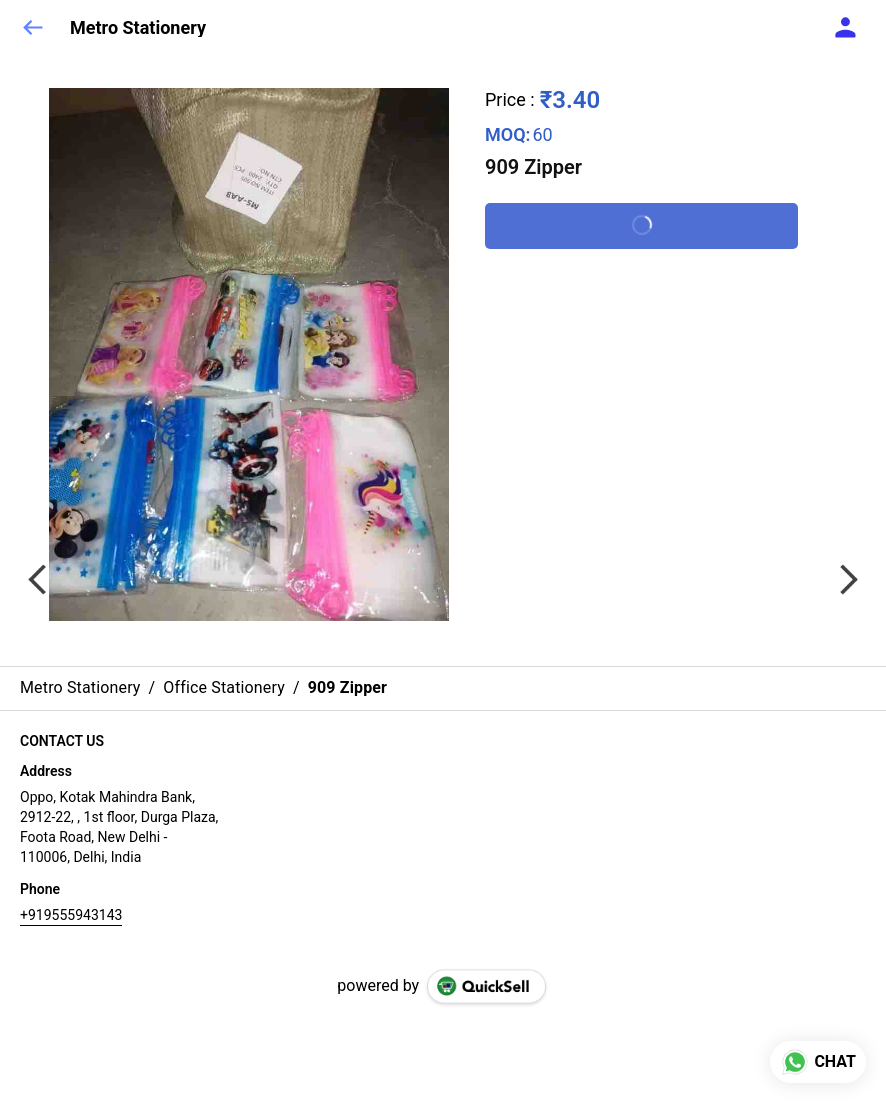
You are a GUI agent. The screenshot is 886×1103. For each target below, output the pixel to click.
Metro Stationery (138, 28)
